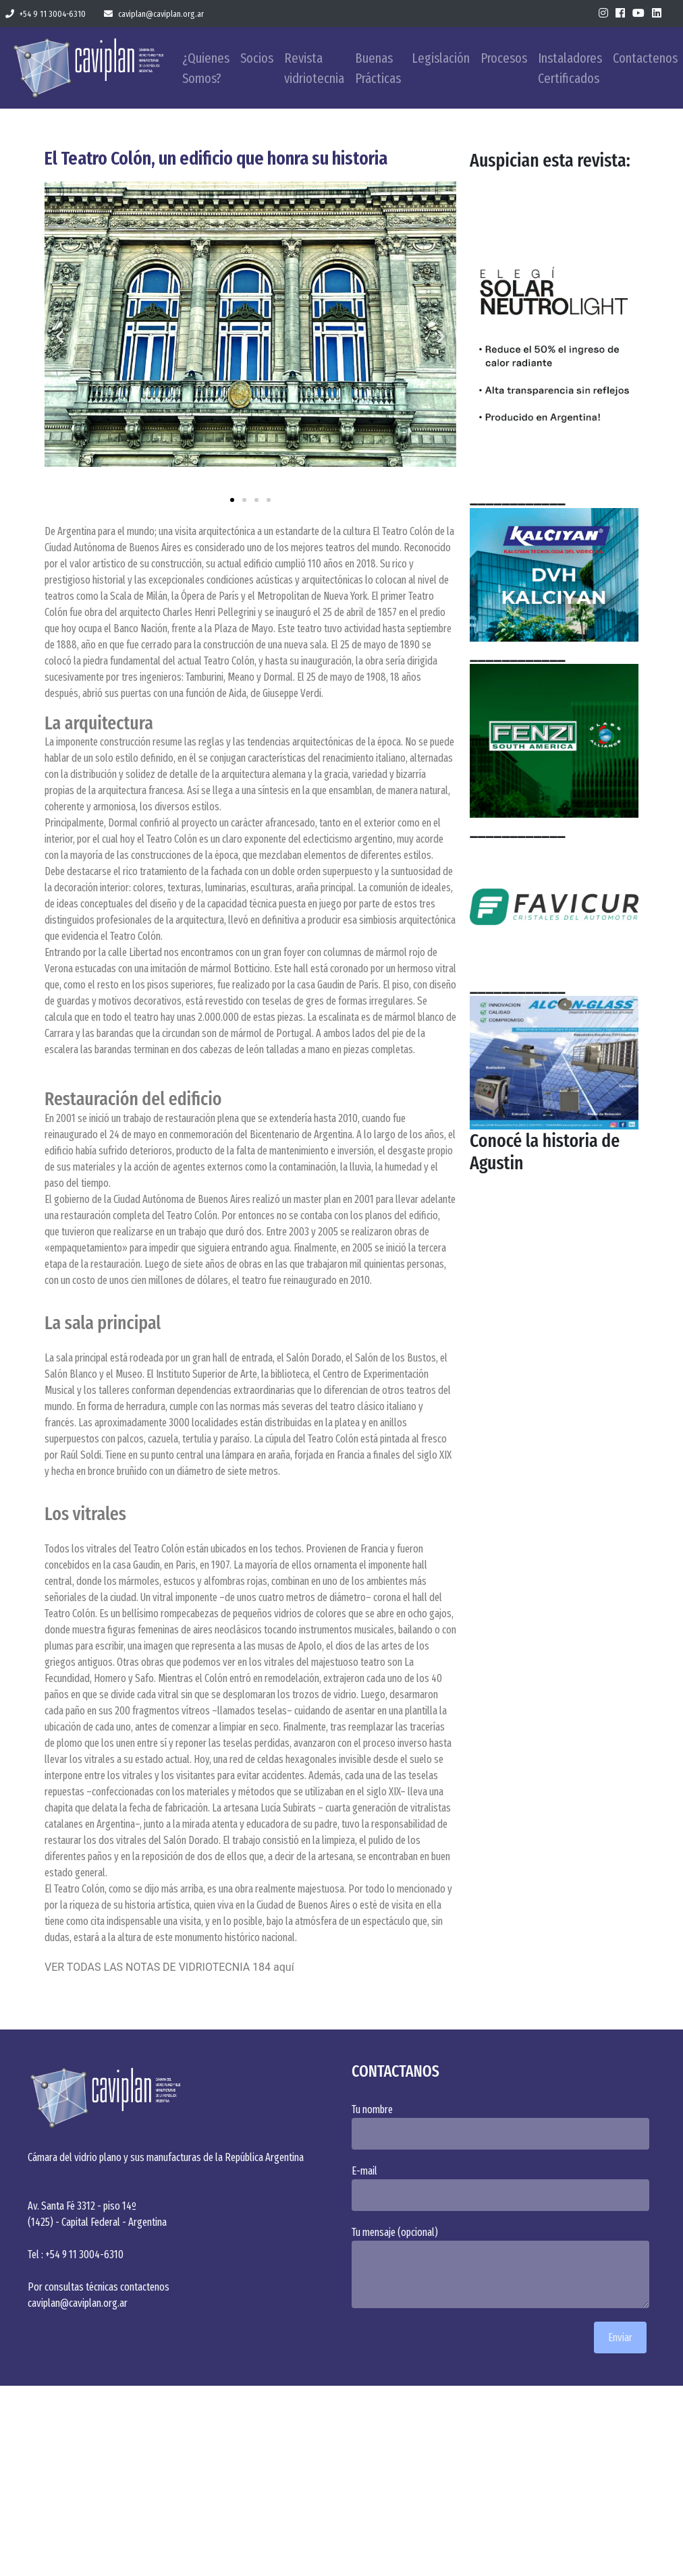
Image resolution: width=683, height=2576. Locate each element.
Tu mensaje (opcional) (503, 2267)
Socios (256, 58)
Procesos (504, 58)
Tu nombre (503, 2126)
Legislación (441, 58)
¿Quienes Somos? (205, 68)
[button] (59, 335)
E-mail (503, 2187)
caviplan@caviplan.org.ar (154, 14)
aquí (283, 1967)
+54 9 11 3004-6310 (45, 14)
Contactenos (645, 58)
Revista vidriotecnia (314, 68)
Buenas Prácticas (378, 68)
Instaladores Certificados (570, 68)
